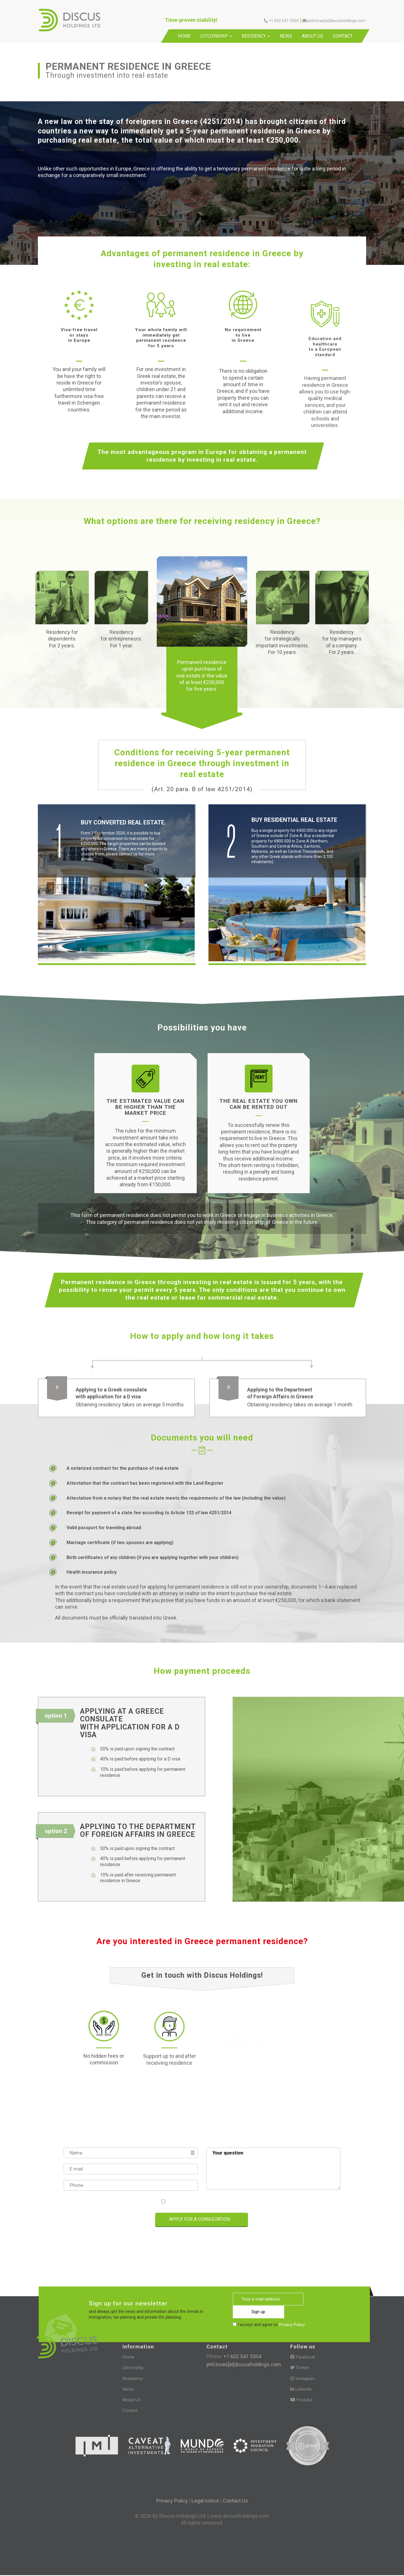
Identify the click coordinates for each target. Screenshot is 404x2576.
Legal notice (205, 2501)
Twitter (300, 2368)
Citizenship (216, 36)
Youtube (301, 2400)
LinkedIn (301, 2389)
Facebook (303, 2357)
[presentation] (90, 2220)
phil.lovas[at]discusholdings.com (243, 2365)
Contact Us (235, 2501)
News (286, 36)
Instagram (302, 2379)
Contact (343, 36)
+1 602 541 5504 (241, 2357)
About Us (312, 36)
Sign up (328, 2300)
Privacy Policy (228, 2202)
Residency (256, 36)
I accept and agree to (204, 2202)
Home (184, 36)
